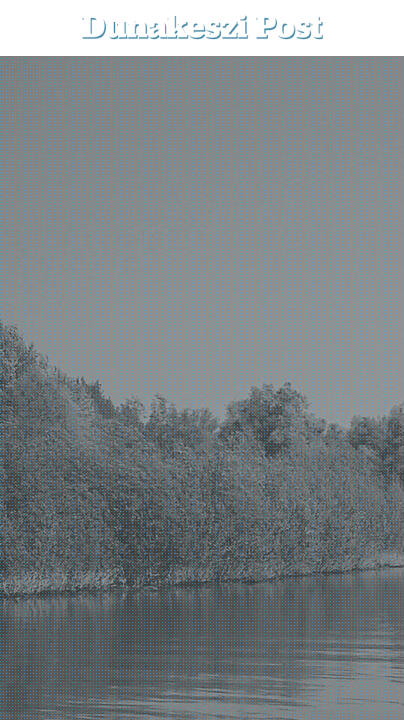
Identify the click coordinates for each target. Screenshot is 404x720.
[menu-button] (31, 28)
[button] (374, 27)
